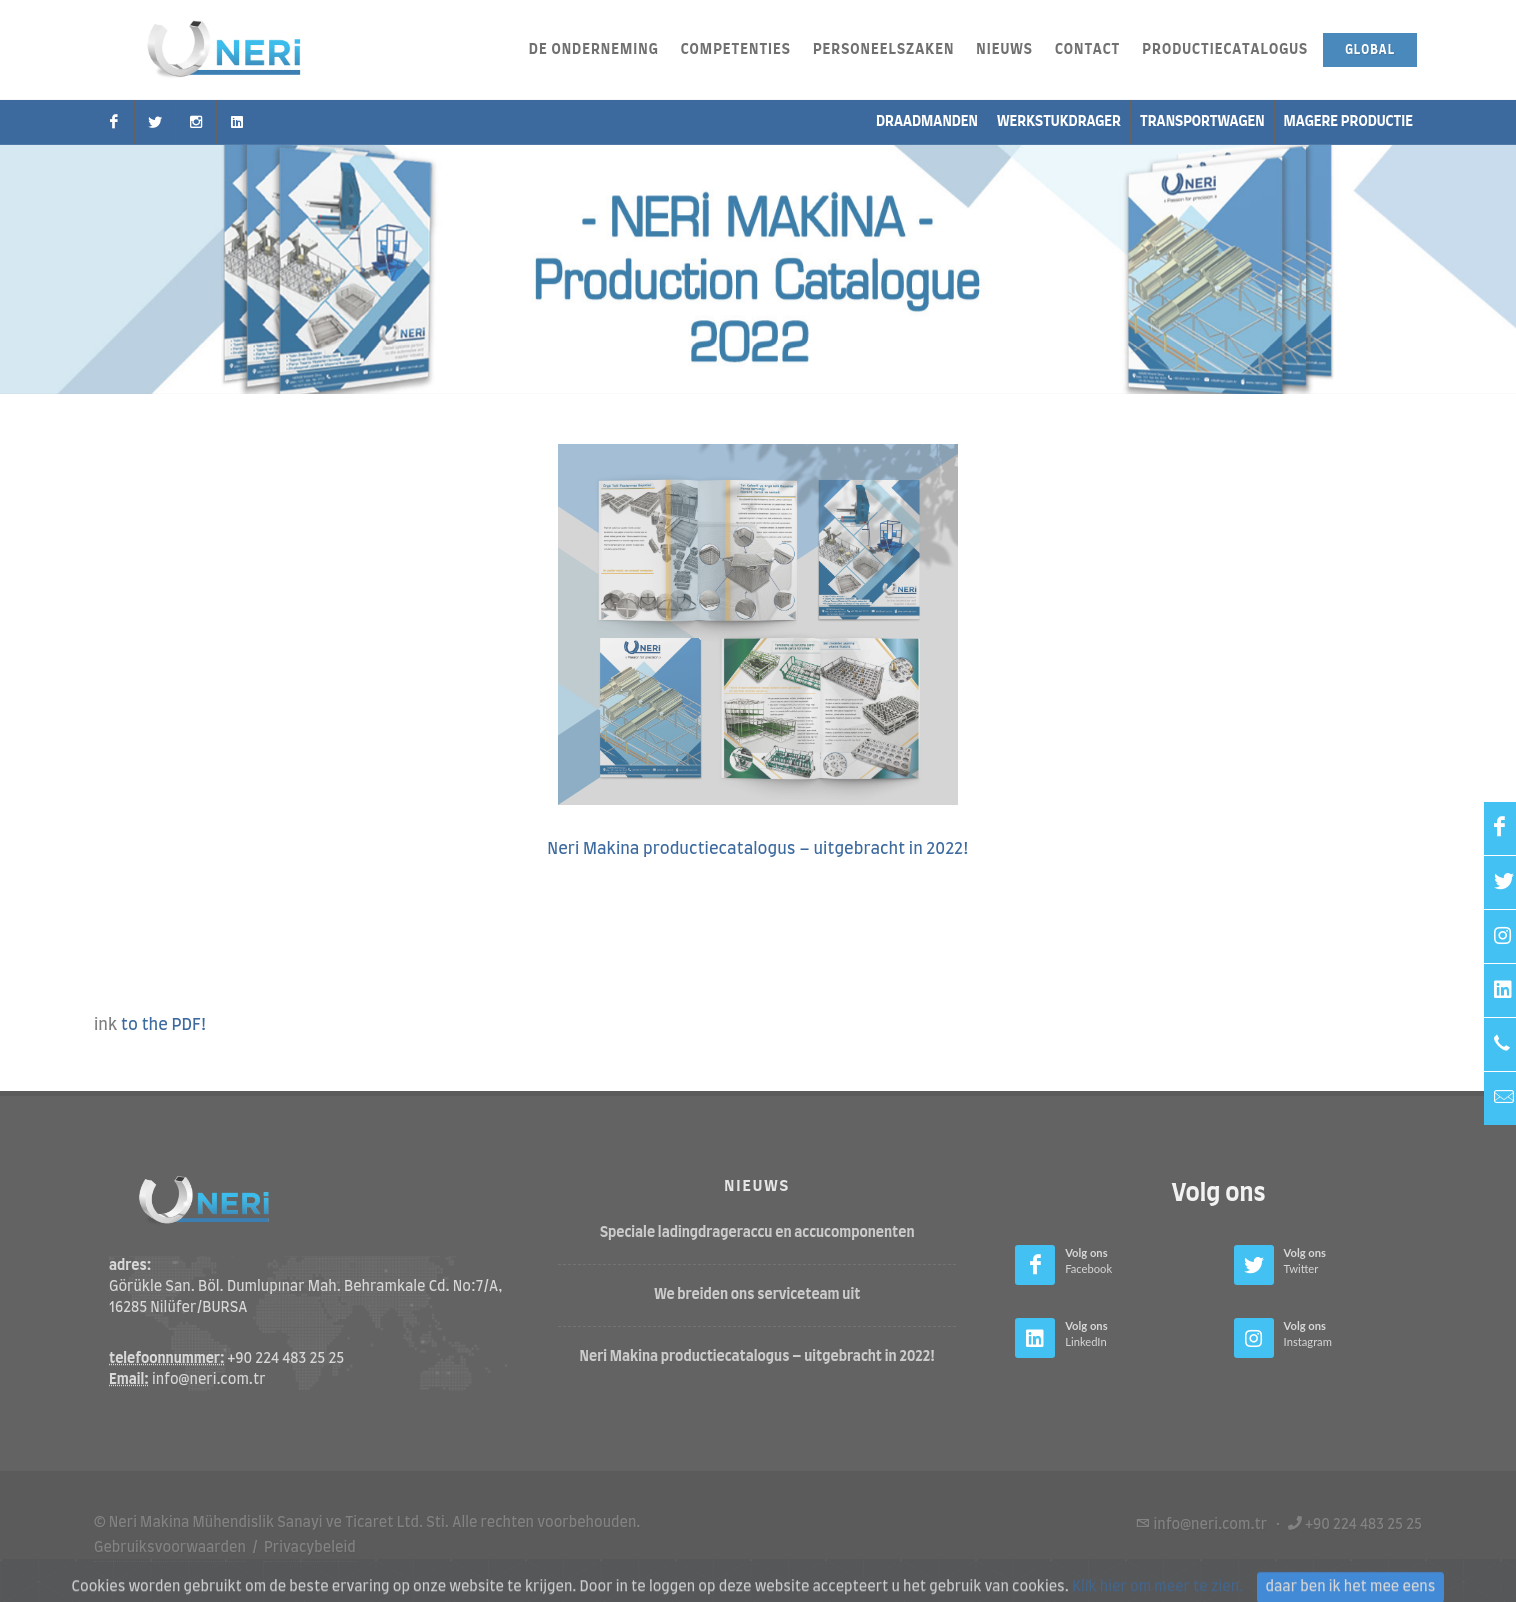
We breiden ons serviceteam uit (757, 1295)
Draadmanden (927, 122)
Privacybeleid (310, 1547)
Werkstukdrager (1059, 122)
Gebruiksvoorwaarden (170, 1547)
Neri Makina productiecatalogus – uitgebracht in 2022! (757, 849)
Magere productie (1348, 122)
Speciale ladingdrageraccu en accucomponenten (757, 1233)
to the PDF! (164, 1025)
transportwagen (1202, 122)
